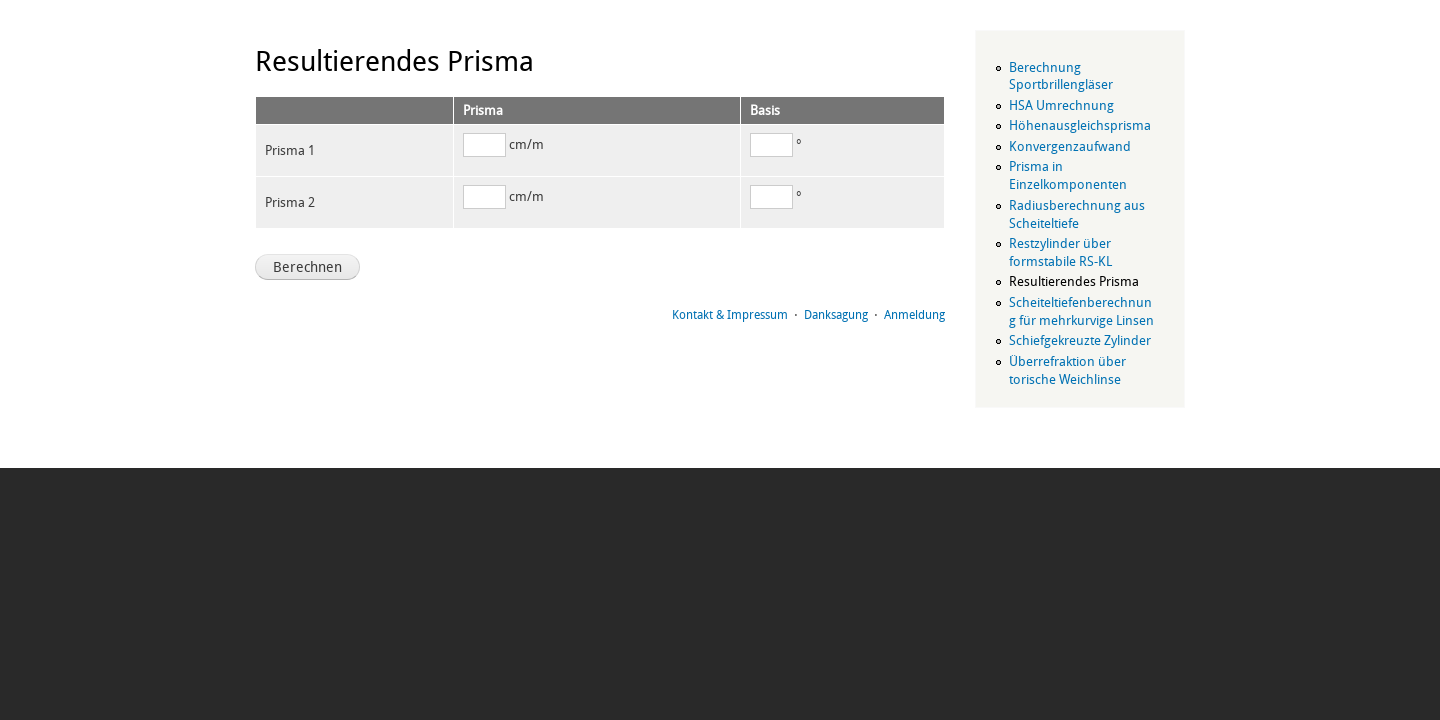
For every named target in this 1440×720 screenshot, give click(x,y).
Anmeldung (914, 315)
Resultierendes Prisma (1074, 281)
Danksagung (836, 315)
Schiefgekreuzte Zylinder (1080, 340)
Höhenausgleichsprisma (1080, 125)
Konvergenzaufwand (1070, 146)
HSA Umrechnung (1061, 105)
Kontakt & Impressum (730, 315)
